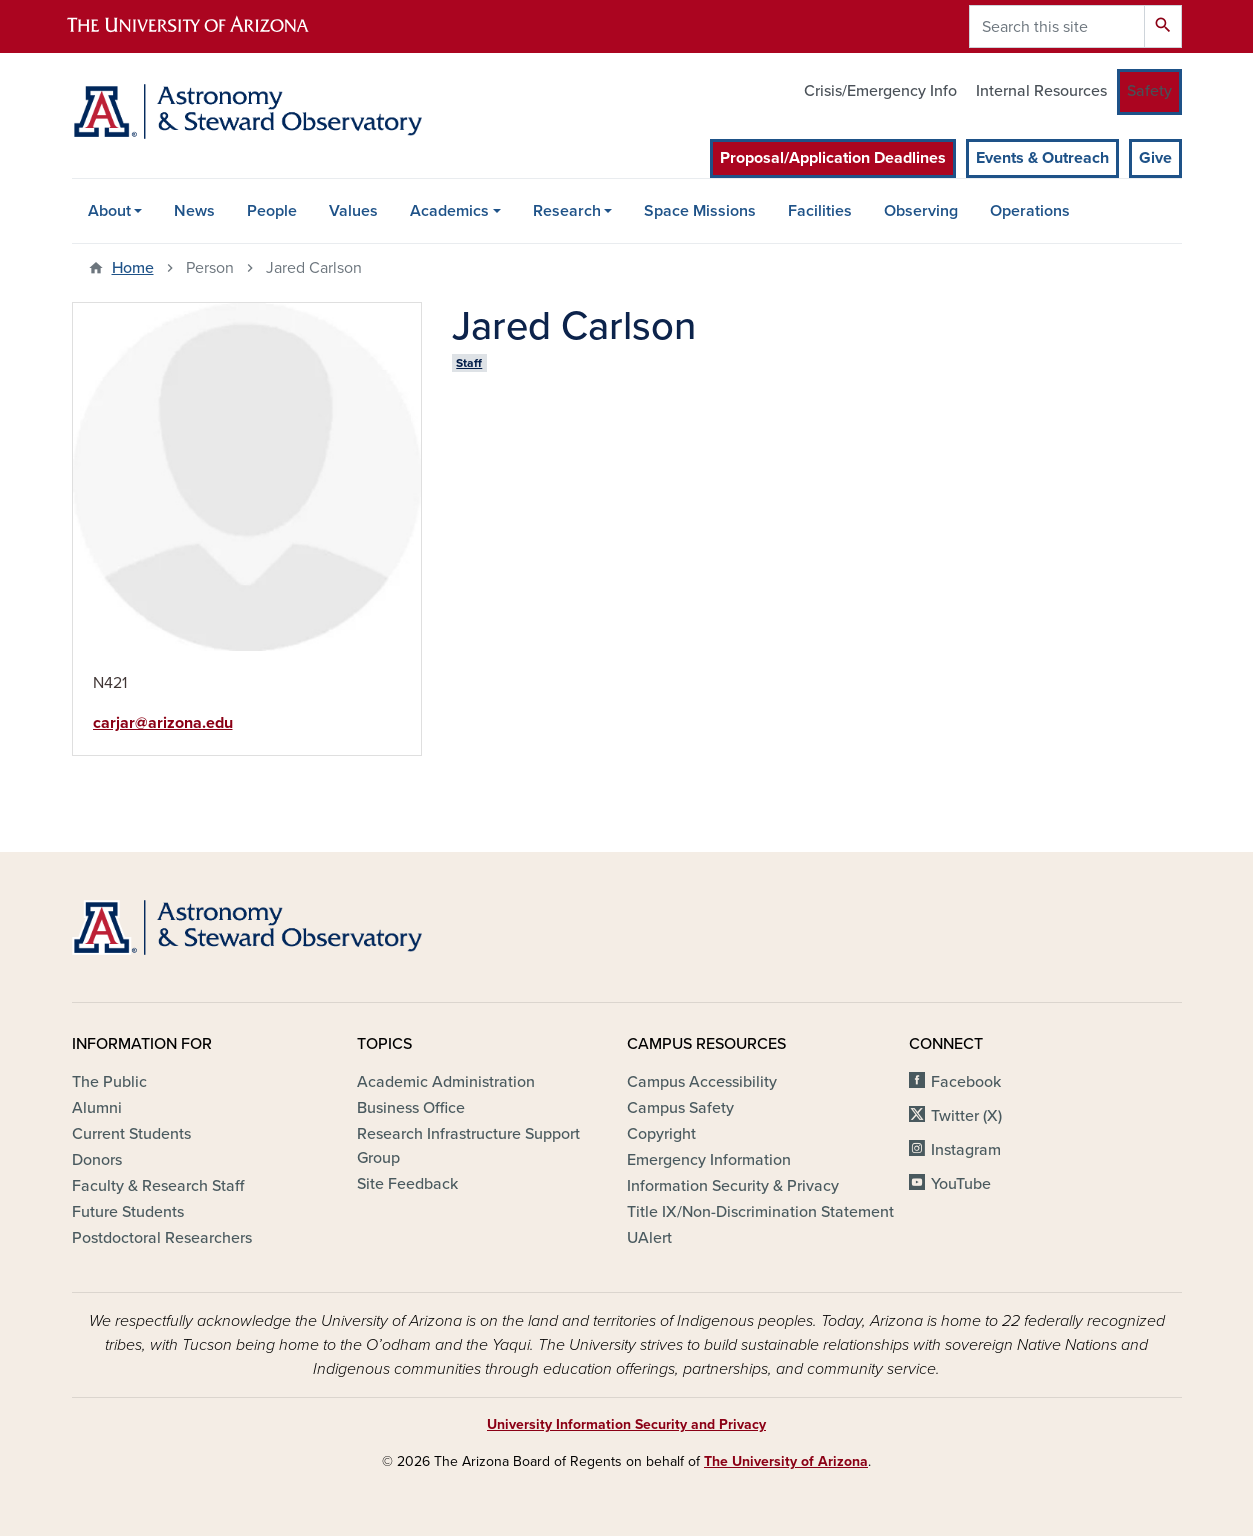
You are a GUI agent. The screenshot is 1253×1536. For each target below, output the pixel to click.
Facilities (820, 211)
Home (133, 268)
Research (567, 211)
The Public (109, 1082)
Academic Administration (446, 1082)
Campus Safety (680, 1108)
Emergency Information (709, 1160)
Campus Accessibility (702, 1082)
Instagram (966, 1150)
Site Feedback (407, 1184)
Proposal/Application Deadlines (833, 158)
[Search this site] (1057, 26)
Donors (97, 1160)
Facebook (966, 1082)
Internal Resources (1041, 91)
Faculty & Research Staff (158, 1186)
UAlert (649, 1238)
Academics (449, 211)
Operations (1030, 211)
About (109, 211)
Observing (921, 211)
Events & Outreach (1042, 158)
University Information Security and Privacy (626, 1424)
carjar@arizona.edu (163, 723)
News (194, 211)
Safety (1149, 91)
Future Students (128, 1212)
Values (353, 211)
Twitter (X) (966, 1116)
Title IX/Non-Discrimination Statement (760, 1212)
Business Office (411, 1108)
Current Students (131, 1134)
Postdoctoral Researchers (162, 1238)
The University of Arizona (786, 1461)
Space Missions (700, 211)
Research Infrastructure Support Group (468, 1146)
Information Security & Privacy (733, 1186)
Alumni (97, 1108)
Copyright (661, 1134)
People (272, 211)
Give (1155, 158)
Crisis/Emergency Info (880, 91)
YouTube (961, 1184)
